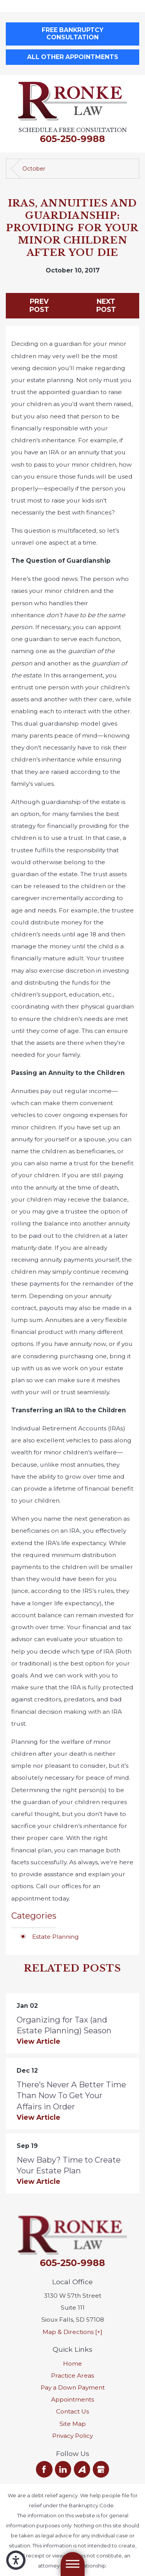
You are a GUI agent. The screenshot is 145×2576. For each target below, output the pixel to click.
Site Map (73, 2423)
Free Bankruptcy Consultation (72, 33)
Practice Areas (72, 2375)
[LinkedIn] (63, 2469)
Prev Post (39, 305)
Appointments (72, 2399)
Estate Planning (55, 1936)
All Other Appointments (72, 57)
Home (72, 2363)
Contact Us (72, 2411)
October (33, 168)
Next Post (106, 305)
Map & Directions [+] (72, 2332)
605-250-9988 (72, 138)
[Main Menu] (72, 2564)
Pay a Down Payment (73, 2387)
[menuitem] (72, 2364)
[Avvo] (82, 2469)
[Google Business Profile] (101, 2469)
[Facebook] (44, 2469)
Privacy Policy (72, 2435)
